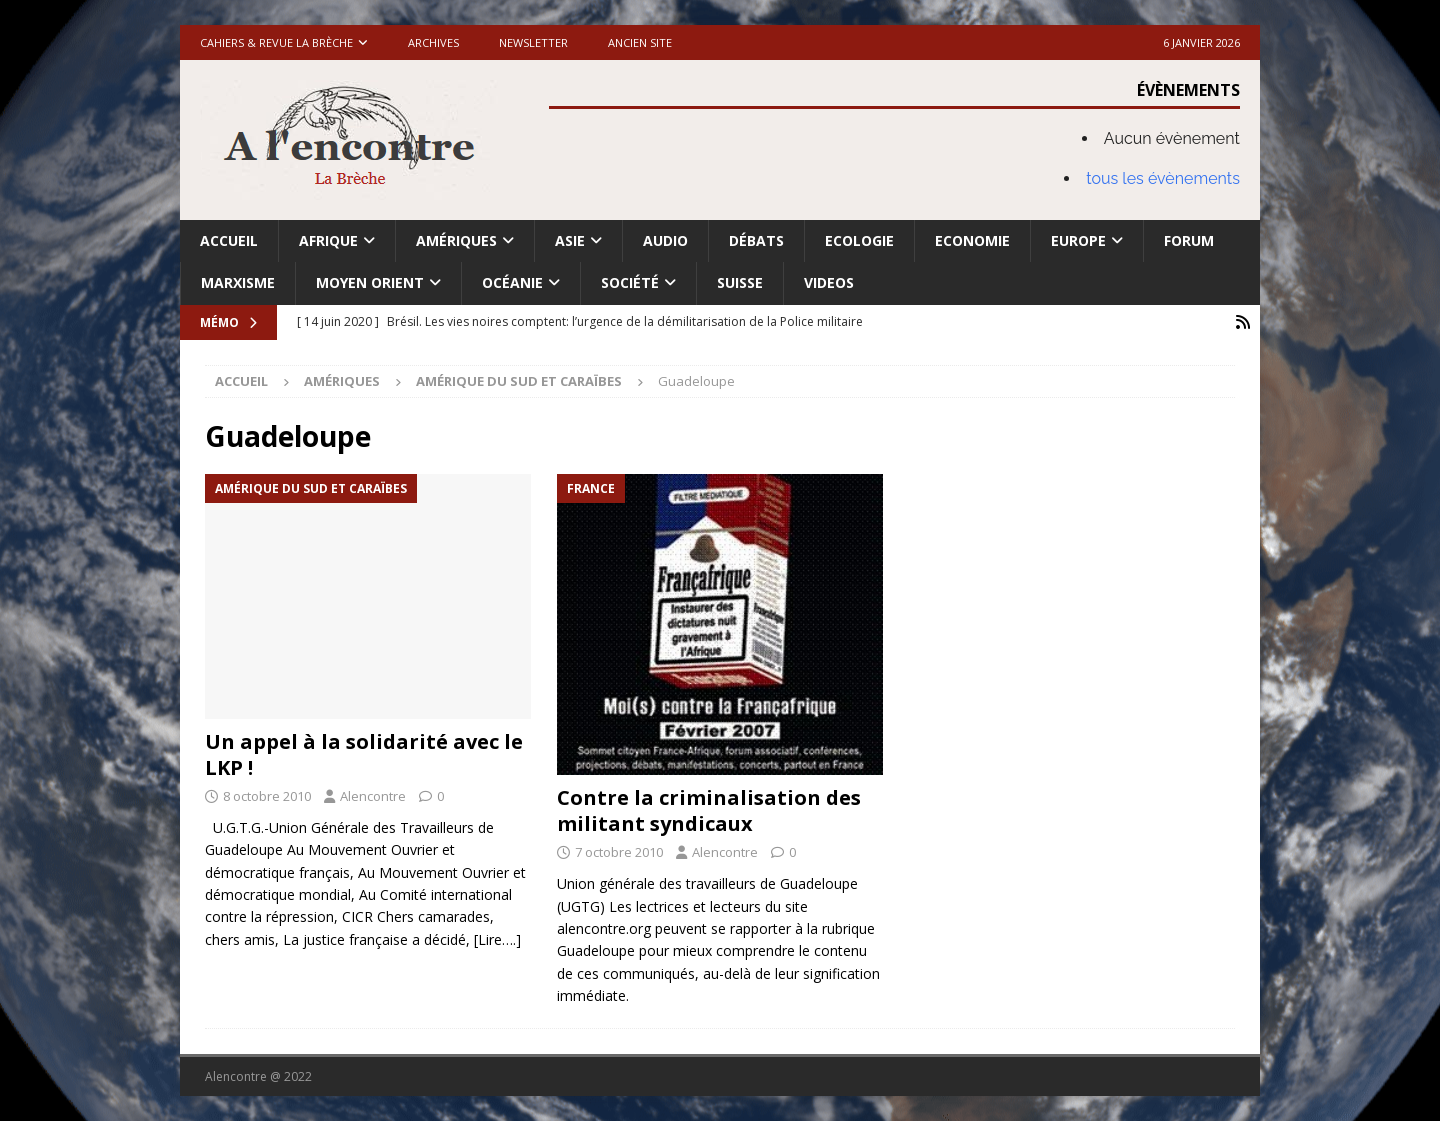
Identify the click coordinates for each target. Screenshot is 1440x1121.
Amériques (456, 240)
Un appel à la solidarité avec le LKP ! (364, 754)
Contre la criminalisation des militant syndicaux (709, 810)
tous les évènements (1163, 178)
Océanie (512, 282)
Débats (756, 240)
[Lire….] (497, 939)
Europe (1078, 240)
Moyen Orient (370, 282)
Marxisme (238, 282)
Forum (1189, 240)
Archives (433, 42)
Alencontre (373, 796)
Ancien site (640, 42)
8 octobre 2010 (267, 796)
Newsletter (533, 42)
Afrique (328, 240)
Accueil (229, 240)
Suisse (740, 282)
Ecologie (859, 240)
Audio (665, 240)
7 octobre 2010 (619, 852)
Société (630, 282)
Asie (570, 240)
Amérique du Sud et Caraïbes (519, 381)
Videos (829, 282)
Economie (972, 240)
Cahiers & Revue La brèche (276, 42)
